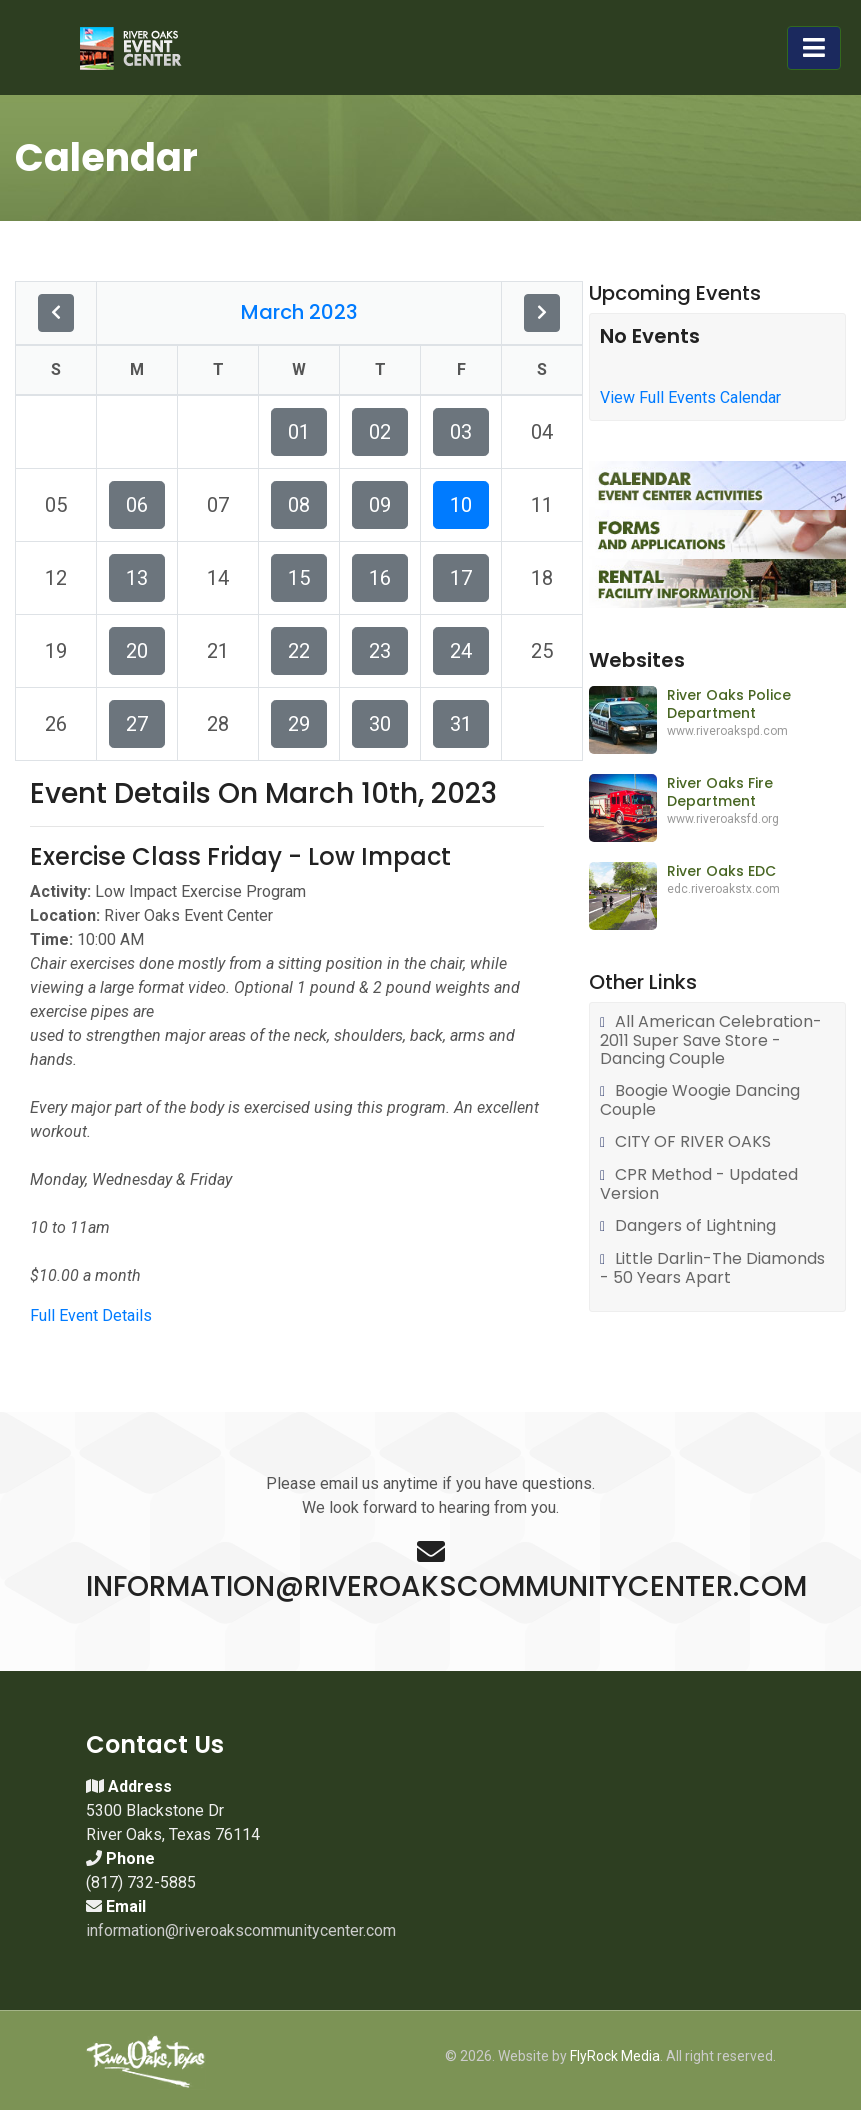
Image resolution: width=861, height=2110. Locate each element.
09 (380, 505)
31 (461, 724)
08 (299, 505)
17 (461, 578)
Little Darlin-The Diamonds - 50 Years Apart (712, 1268)
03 (461, 432)
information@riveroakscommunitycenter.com (241, 1930)
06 (137, 505)
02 (380, 432)
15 (299, 578)
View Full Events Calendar (690, 397)
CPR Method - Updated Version (699, 1184)
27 (137, 724)
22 (299, 651)
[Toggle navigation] (814, 48)
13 (137, 578)
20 (137, 651)
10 (461, 505)
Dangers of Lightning (695, 1226)
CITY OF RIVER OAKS (693, 1142)
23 (380, 651)
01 (299, 432)
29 (299, 724)
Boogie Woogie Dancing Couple (700, 1100)
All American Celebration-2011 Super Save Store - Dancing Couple (711, 1040)
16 (380, 578)
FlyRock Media (615, 2056)
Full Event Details (91, 1315)
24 (461, 651)
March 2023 (299, 312)
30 (380, 724)
